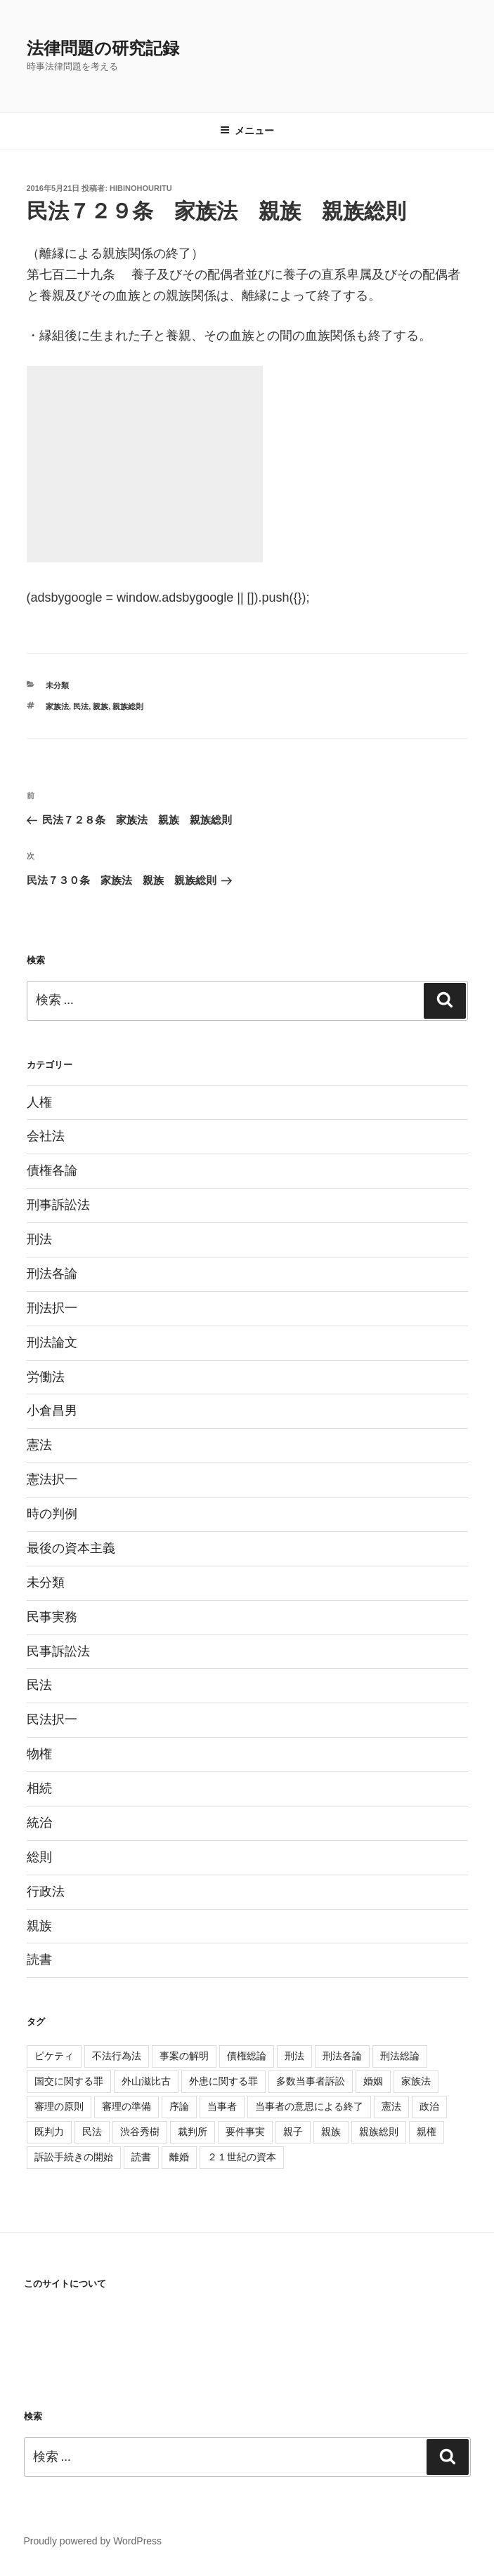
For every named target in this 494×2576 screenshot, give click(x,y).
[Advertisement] (145, 464)
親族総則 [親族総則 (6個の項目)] (378, 2131)
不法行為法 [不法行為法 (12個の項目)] (116, 2055)
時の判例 (52, 1514)
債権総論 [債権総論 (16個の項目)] (246, 2055)
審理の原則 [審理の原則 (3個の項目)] (59, 2106)
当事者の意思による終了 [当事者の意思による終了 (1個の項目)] (309, 2106)
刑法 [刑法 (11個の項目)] (294, 2055)
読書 (39, 1960)
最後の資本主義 (71, 1548)
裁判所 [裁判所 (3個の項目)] (192, 2131)
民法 (81, 706)
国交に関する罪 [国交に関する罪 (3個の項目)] (68, 2081)
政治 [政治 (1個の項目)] (429, 2106)
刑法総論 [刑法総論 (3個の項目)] (400, 2055)
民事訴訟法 (58, 1651)
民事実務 (52, 1617)
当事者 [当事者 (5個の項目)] (222, 2106)
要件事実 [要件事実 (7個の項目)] (245, 2131)
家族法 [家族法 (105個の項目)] (416, 2081)
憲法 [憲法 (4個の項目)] (391, 2106)
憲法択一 (52, 1479)
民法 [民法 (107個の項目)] (92, 2131)
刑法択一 (52, 1308)
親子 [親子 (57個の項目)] (293, 2131)
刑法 (39, 1239)
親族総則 (127, 706)
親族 (100, 706)
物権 (39, 1754)
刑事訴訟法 (58, 1205)
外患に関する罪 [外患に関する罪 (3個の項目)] (223, 2081)
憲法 (39, 1445)
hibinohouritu (141, 188)
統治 (39, 1823)
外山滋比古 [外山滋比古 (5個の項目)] (146, 2081)
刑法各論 (52, 1274)
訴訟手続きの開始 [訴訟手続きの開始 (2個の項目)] (73, 2156)
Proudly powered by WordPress (93, 2541)
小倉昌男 (52, 1410)
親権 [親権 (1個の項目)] (426, 2131)
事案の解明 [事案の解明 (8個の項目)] (184, 2055)
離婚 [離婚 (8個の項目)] (179, 2156)
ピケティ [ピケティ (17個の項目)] (54, 2055)
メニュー (247, 130)
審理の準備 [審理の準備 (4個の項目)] (126, 2106)
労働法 (46, 1377)
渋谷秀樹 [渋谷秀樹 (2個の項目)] (140, 2131)
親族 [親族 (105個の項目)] (331, 2131)
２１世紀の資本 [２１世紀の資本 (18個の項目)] (241, 2156)
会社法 (46, 1136)
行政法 (46, 1891)
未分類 (57, 685)
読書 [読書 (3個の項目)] (141, 2156)
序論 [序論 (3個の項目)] (179, 2106)
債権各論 (52, 1170)
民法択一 (52, 1719)
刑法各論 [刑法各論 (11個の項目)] (342, 2055)
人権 (39, 1102)
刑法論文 (52, 1342)
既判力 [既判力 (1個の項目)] (49, 2131)
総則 (39, 1857)
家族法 (57, 706)
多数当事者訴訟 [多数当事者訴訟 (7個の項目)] (310, 2081)
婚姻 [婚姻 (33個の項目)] (373, 2081)
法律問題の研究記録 (103, 48)
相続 (39, 1788)
